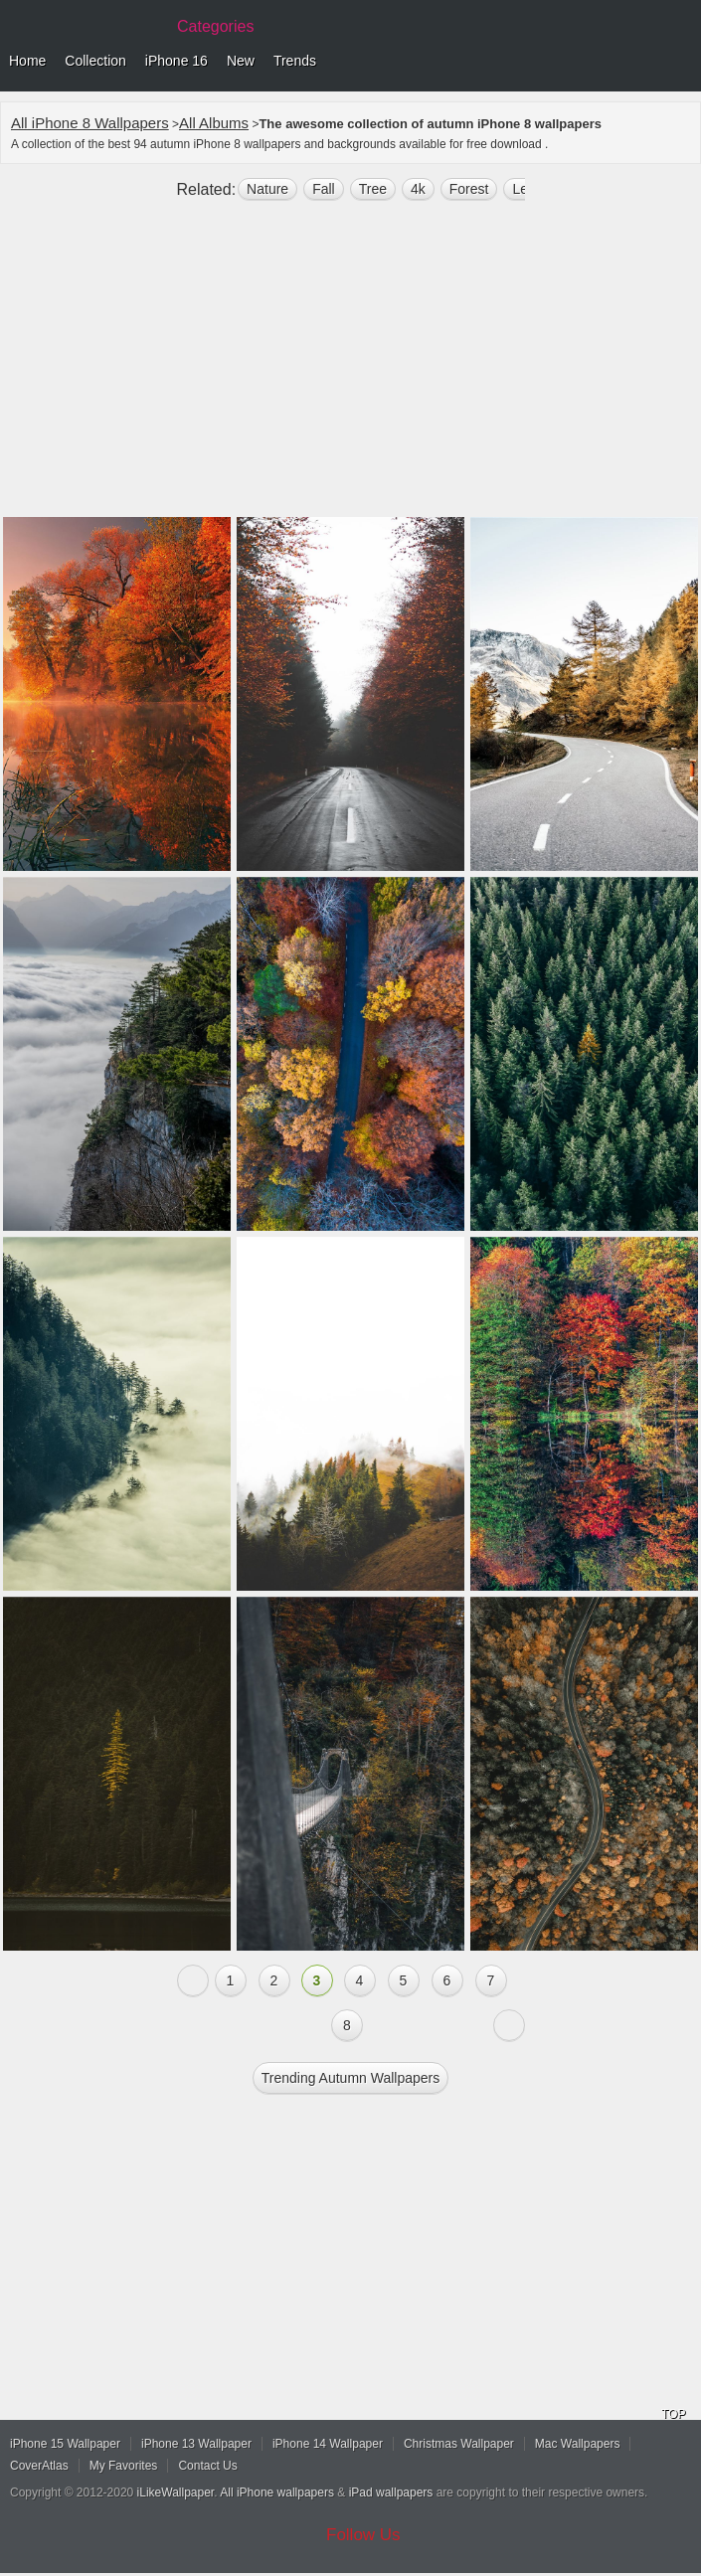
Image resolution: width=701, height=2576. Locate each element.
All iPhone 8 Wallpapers (90, 122)
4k (418, 189)
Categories (215, 26)
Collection (95, 61)
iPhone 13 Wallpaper (196, 2444)
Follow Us (363, 2534)
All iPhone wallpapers (277, 2492)
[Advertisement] (350, 367)
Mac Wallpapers (577, 2444)
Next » (509, 2025)
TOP (673, 2414)
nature (267, 189)
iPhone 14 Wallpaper (327, 2444)
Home (27, 61)
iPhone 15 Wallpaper (65, 2444)
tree (373, 189)
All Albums (214, 122)
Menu (681, 62)
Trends (294, 61)
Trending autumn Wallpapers (351, 2078)
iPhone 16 (176, 61)
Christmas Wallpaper (459, 2444)
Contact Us (207, 2466)
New (241, 61)
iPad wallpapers (391, 2492)
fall (323, 189)
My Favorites (123, 2466)
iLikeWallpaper (176, 2492)
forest (469, 189)
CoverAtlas (39, 2466)
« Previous (193, 1980)
